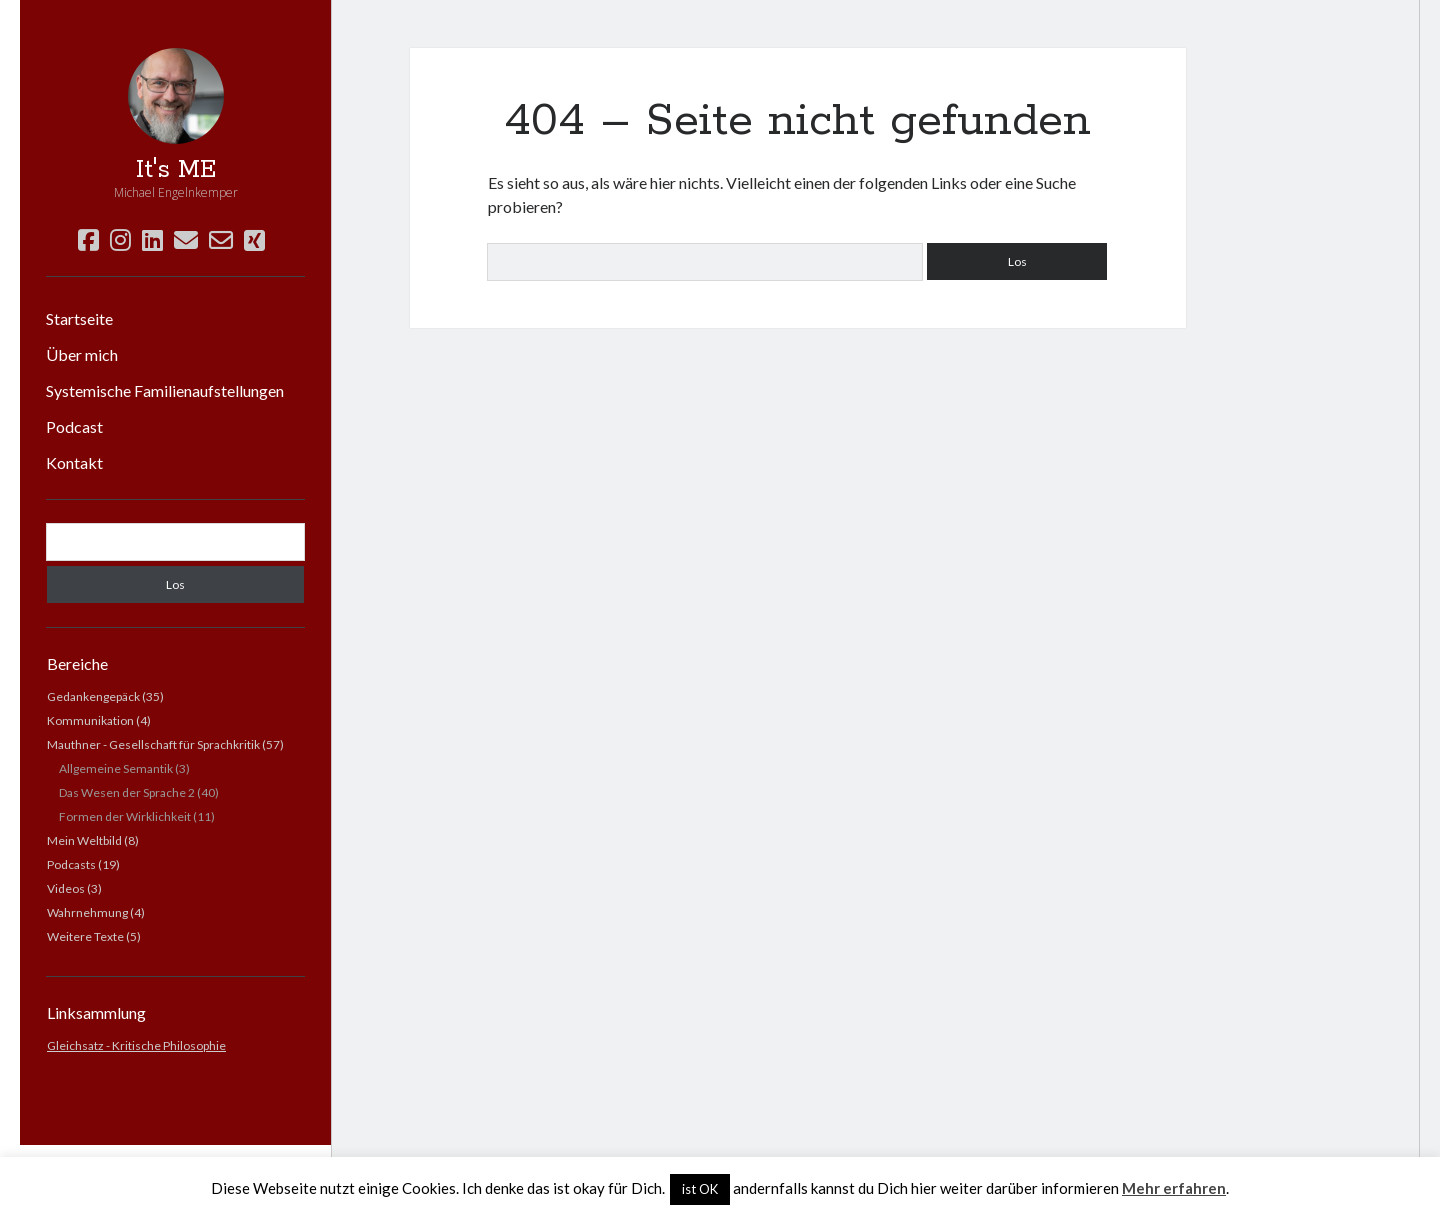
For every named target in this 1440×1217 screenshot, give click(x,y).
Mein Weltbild (84, 840)
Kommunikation (90, 720)
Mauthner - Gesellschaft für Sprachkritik (153, 744)
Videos (66, 888)
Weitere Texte (85, 936)
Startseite (79, 318)
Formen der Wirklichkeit (125, 816)
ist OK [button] (700, 1189)
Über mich (82, 354)
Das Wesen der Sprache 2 (127, 792)
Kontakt (74, 462)
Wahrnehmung (87, 912)
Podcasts (71, 864)
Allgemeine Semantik (116, 768)
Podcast (74, 426)
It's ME (176, 170)
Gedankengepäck (93, 696)
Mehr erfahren (1174, 1188)
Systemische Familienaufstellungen (165, 390)
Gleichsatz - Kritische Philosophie (136, 1045)
